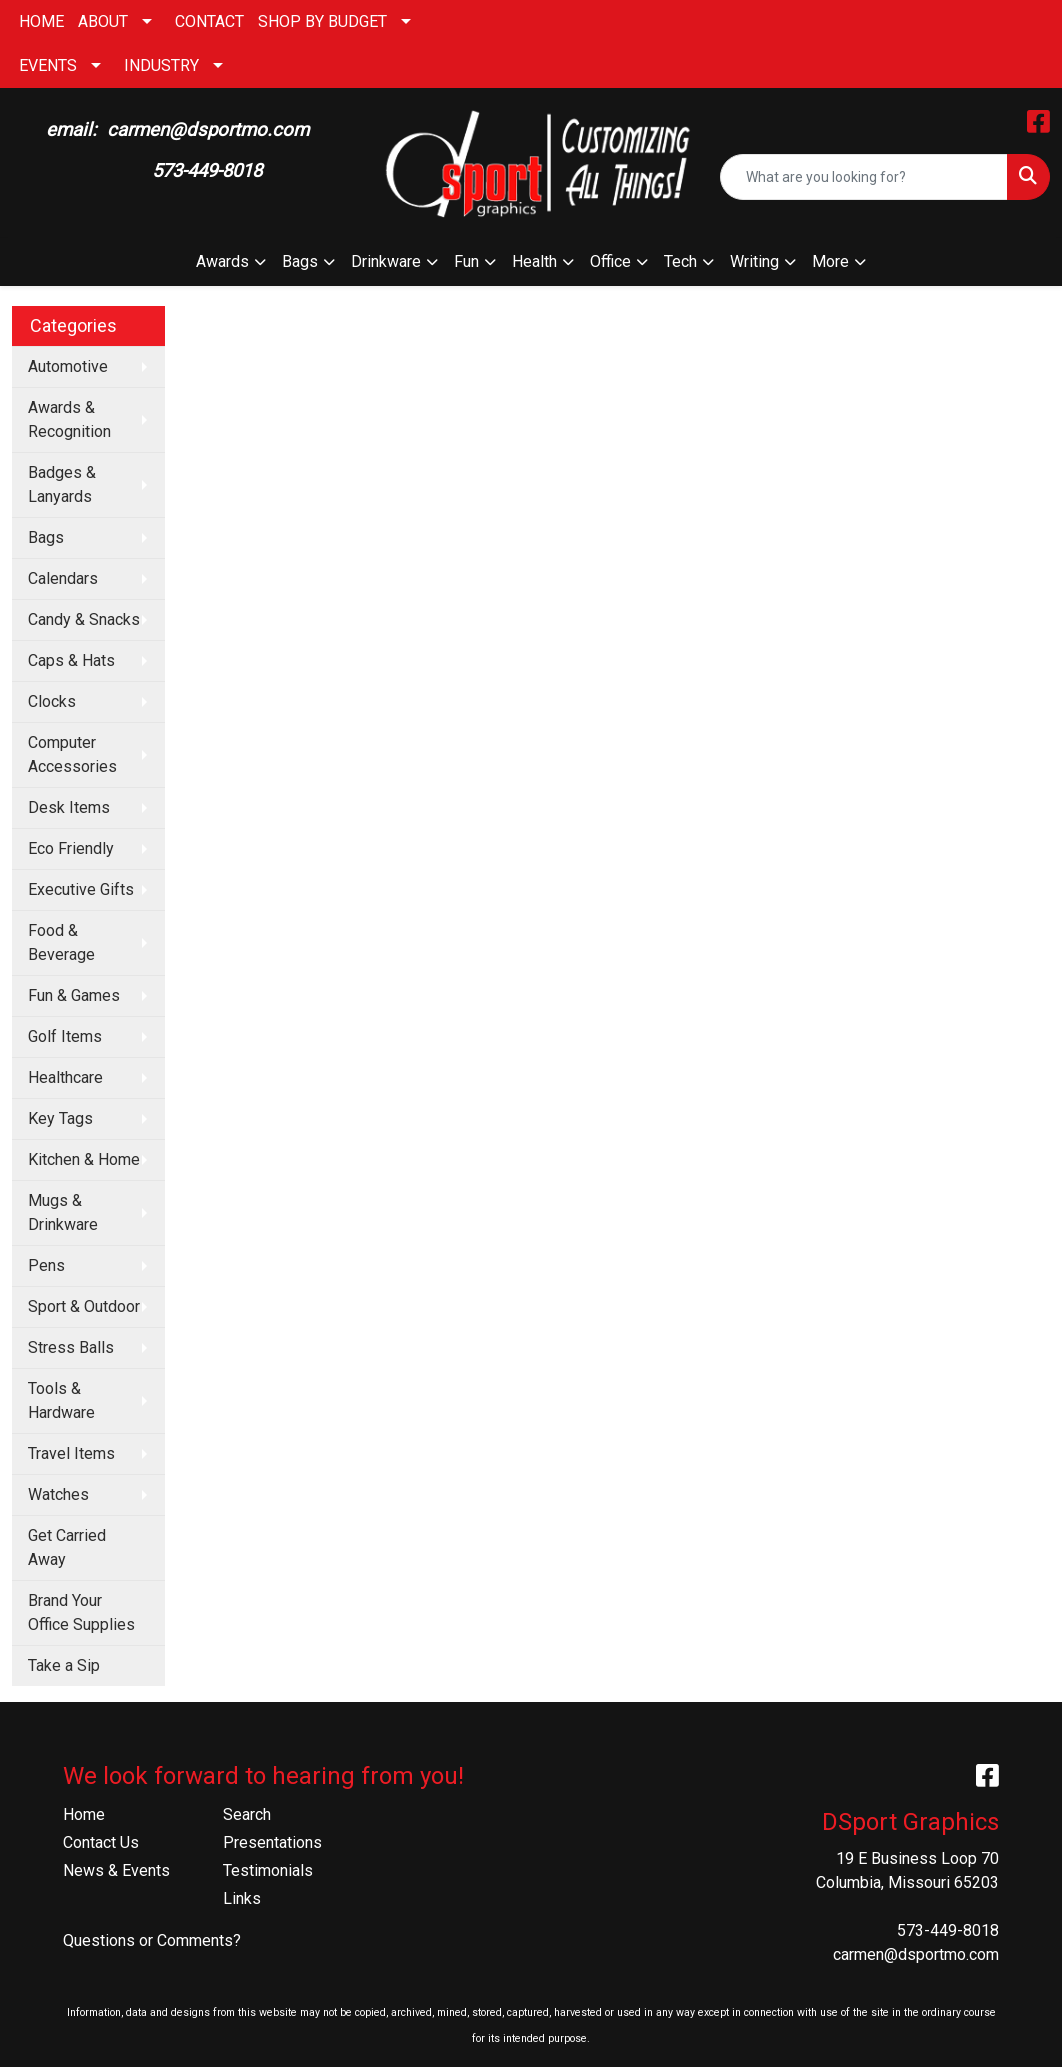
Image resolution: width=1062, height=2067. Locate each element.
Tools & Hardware (61, 1400)
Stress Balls (71, 1347)
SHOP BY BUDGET (322, 21)
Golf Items (65, 1036)
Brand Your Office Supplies (81, 1612)
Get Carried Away (67, 1547)
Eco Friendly (71, 848)
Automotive (68, 366)
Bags (46, 537)
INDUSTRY (161, 65)
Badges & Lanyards (62, 484)
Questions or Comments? (152, 1940)
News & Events (116, 1870)
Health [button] (534, 261)
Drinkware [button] (386, 261)
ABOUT (103, 21)
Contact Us (101, 1842)
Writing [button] (754, 261)
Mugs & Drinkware (63, 1212)
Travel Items (71, 1453)
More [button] (830, 261)
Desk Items (69, 807)
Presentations (272, 1842)
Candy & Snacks (84, 619)
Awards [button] (222, 261)
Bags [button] (300, 261)
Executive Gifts (81, 889)
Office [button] (610, 261)
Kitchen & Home (84, 1159)
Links (242, 1898)
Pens (46, 1265)
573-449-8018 (948, 1930)
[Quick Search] (864, 177)
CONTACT (209, 21)
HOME (41, 21)
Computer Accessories (72, 754)
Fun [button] (466, 261)
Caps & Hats (71, 660)
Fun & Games (74, 995)
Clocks (52, 701)
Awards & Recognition (69, 419)
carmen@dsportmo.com (916, 1954)
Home (84, 1814)
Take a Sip (64, 1665)
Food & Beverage (61, 942)
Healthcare (65, 1077)
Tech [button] (680, 261)
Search (247, 1814)
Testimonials (268, 1870)
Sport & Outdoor (84, 1306)
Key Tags (60, 1118)
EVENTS (48, 65)
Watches (58, 1494)
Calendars (63, 578)
